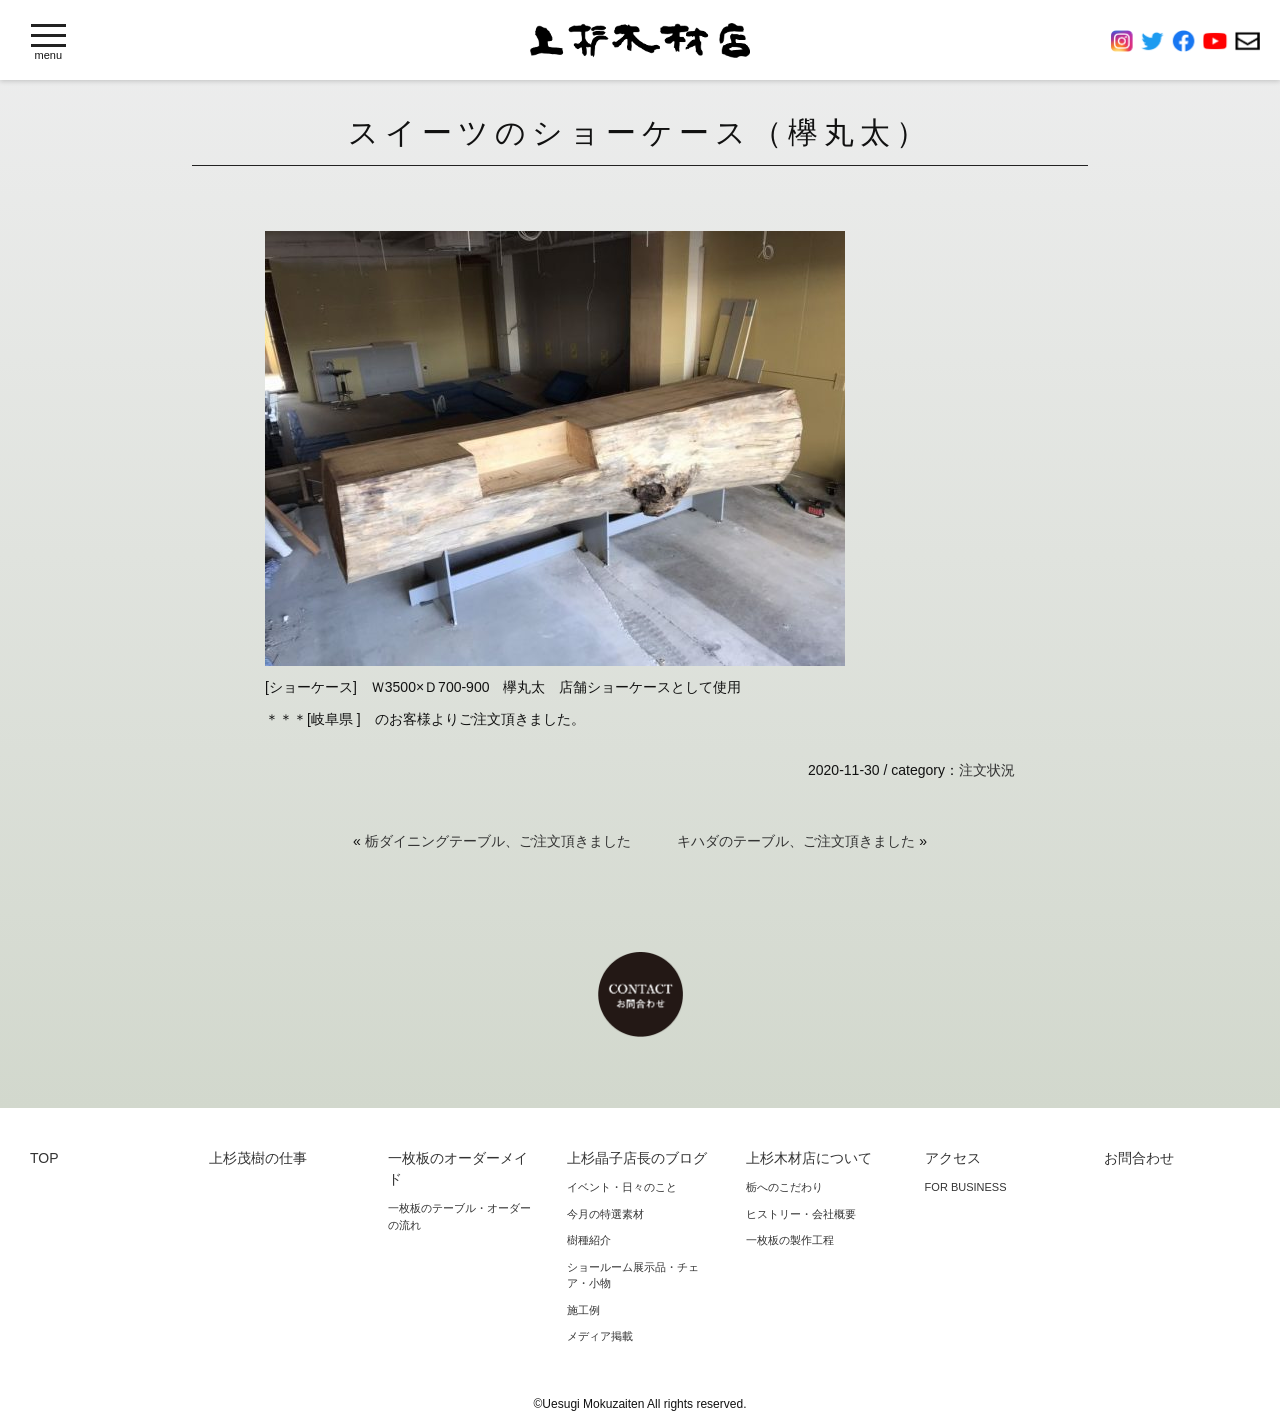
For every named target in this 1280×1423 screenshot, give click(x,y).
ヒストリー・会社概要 (801, 1214)
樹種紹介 (589, 1240)
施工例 (583, 1310)
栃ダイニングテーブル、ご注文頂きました (498, 841)
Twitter (1156, 41)
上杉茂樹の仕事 (258, 1158)
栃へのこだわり (784, 1187)
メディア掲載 (600, 1336)
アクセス (953, 1158)
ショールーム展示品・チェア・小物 (633, 1275)
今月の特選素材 (605, 1214)
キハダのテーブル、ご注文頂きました (796, 841)
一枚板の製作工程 (790, 1240)
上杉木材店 (640, 40)
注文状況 (987, 770)
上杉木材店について (809, 1158)
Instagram (1126, 41)
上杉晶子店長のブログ (637, 1158)
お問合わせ (1247, 41)
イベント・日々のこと (622, 1187)
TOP (44, 1158)
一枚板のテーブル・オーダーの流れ (459, 1216)
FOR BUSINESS (966, 1187)
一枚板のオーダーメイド (458, 1168)
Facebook (1187, 41)
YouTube (1219, 41)
